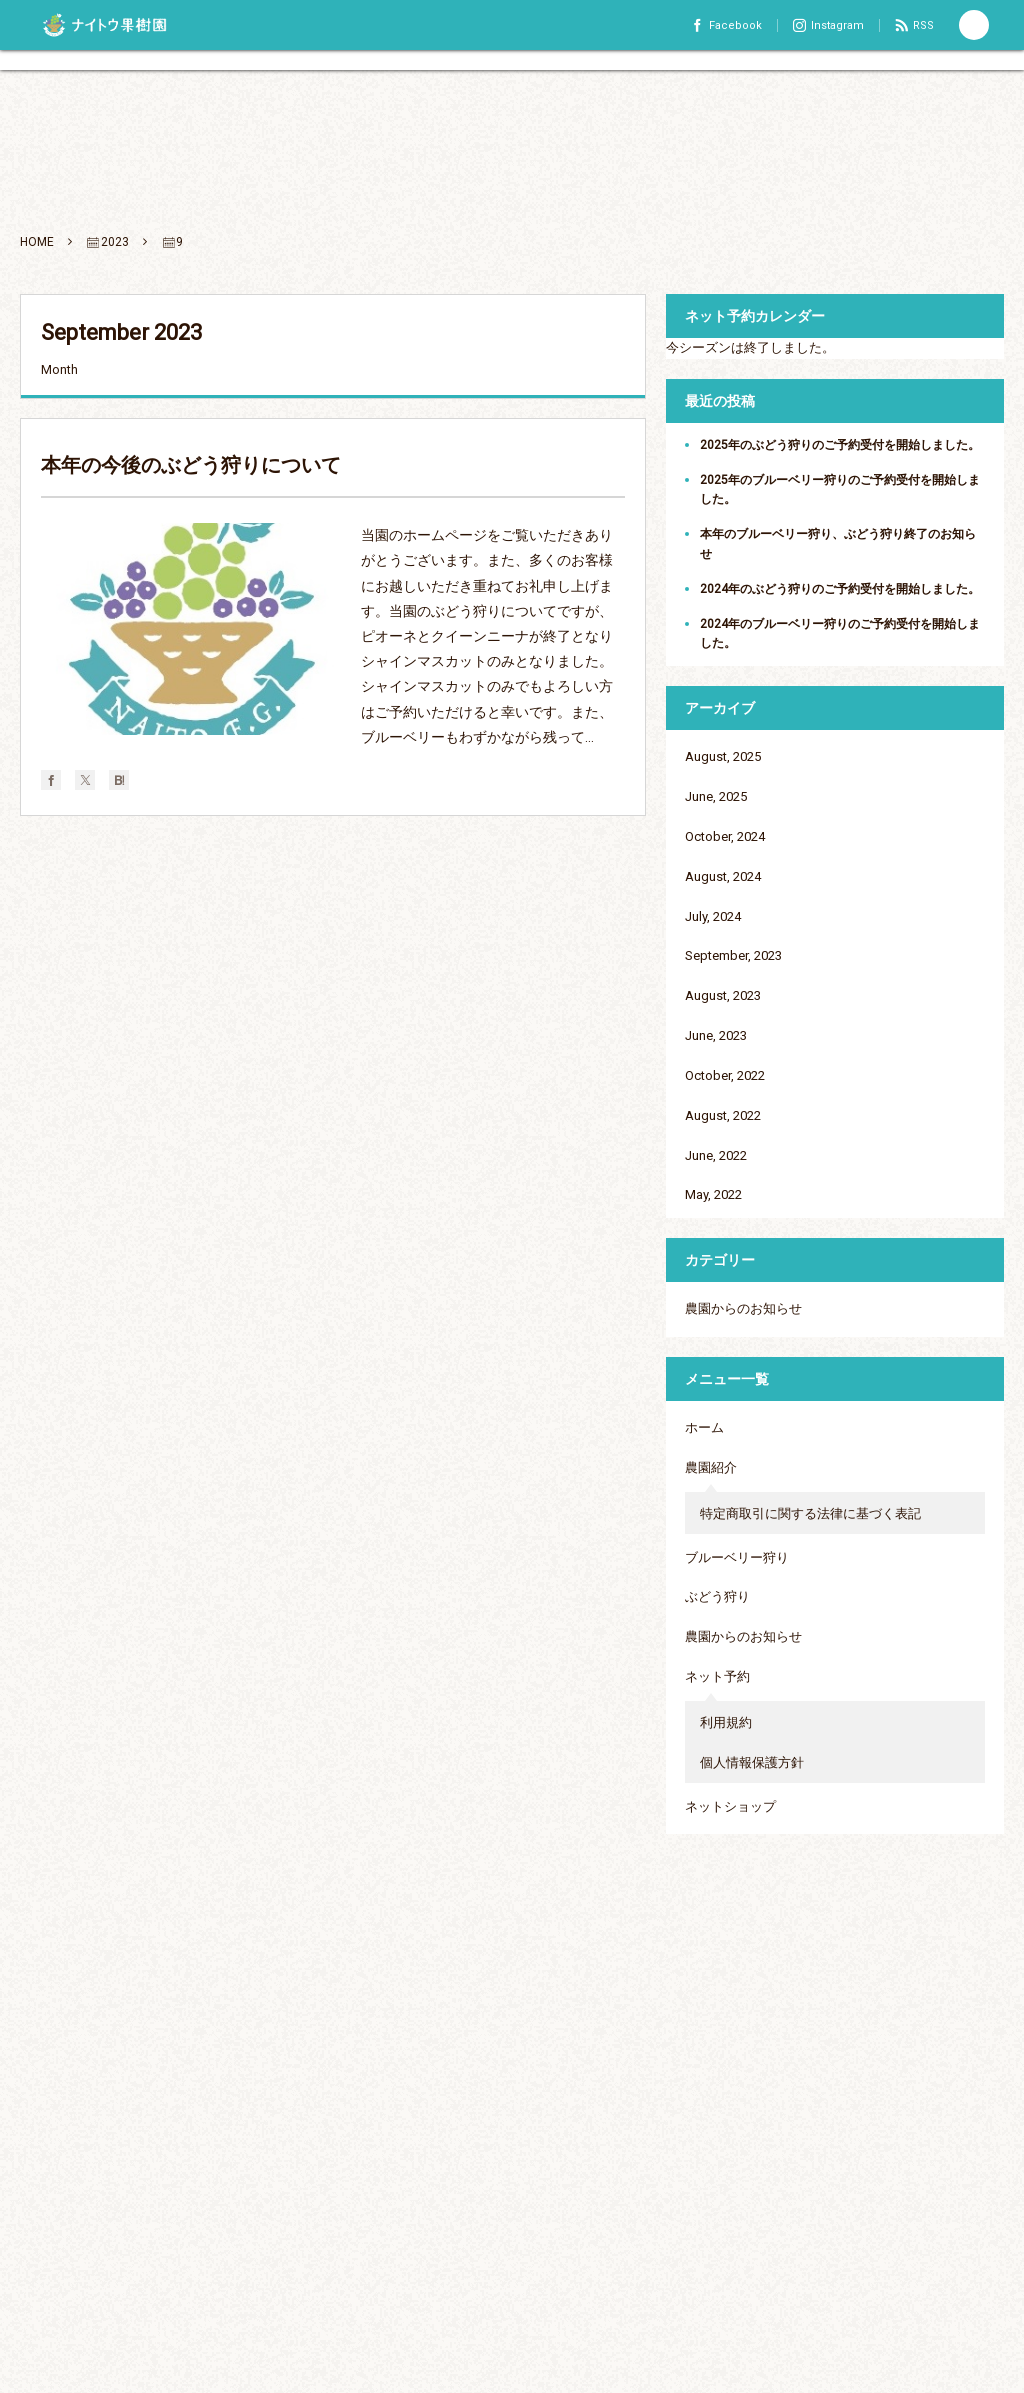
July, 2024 (713, 916)
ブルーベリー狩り (737, 1557)
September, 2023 (733, 955)
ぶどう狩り (717, 1596)
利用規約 (726, 1722)
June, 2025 (716, 796)
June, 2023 (716, 1035)
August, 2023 (723, 995)
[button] (974, 25)
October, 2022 (725, 1075)
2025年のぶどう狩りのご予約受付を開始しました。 (840, 445)
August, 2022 (723, 1115)
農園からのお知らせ (743, 1308)
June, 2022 (716, 1155)
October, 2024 (725, 836)
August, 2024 (723, 876)
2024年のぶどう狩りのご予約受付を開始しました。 (840, 589)
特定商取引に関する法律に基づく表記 (810, 1513)
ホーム (704, 1427)
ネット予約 (717, 1676)
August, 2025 (723, 756)
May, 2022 (713, 1194)
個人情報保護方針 (752, 1762)
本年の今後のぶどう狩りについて (191, 465)
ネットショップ (730, 1806)
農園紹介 (711, 1467)
